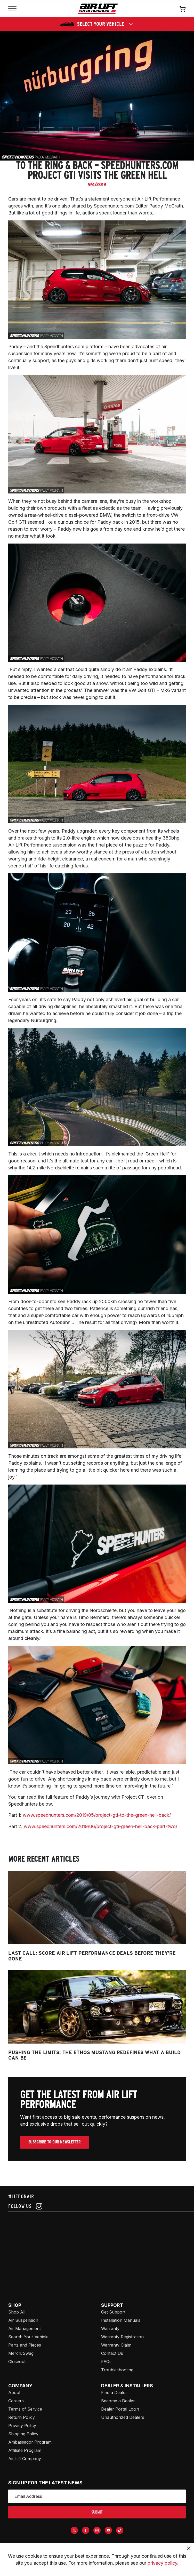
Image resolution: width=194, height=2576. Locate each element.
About (14, 2392)
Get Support (113, 2312)
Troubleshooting (117, 2369)
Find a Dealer (114, 2392)
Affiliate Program (24, 2450)
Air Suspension (23, 2320)
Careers (16, 2400)
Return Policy (21, 2417)
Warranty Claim (116, 2345)
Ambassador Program (30, 2442)
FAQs (106, 2361)
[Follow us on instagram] (97, 2206)
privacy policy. (163, 2563)
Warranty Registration (122, 2336)
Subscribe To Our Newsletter (54, 2142)
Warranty (110, 2328)
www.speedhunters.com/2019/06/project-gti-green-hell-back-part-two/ (100, 1826)
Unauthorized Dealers (122, 2417)
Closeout (17, 2361)
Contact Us (112, 2353)
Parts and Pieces (24, 2345)
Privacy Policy (22, 2425)
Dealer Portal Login (120, 2409)
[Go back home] (98, 8)
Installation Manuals (120, 2320)
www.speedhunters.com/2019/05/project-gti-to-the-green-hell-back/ (97, 1815)
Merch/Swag (21, 2353)
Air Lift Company (24, 2458)
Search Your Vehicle (28, 2336)
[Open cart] (182, 8)
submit (97, 2512)
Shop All (16, 2312)
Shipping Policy (23, 2433)
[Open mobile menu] (12, 8)
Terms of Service (25, 2409)
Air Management (24, 2328)
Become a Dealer (118, 2400)
